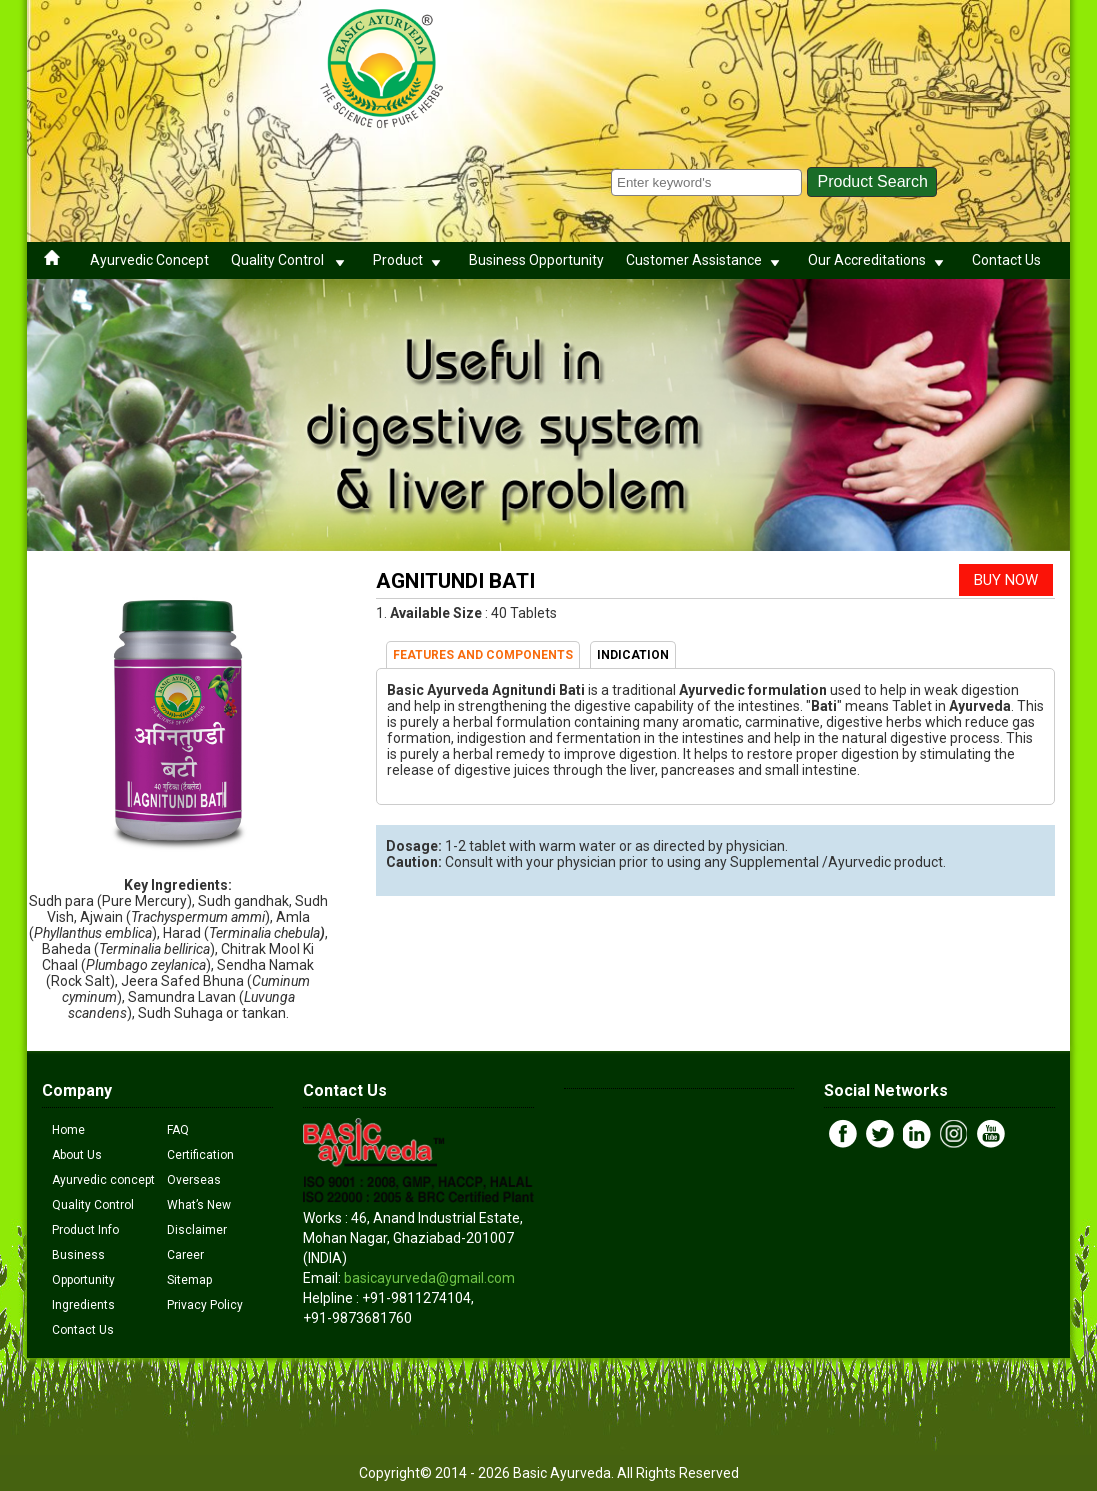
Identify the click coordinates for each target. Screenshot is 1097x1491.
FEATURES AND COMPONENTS (483, 655)
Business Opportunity (536, 260)
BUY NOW (1006, 580)
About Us (77, 1155)
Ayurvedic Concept (149, 260)
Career (185, 1255)
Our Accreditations (879, 260)
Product (410, 260)
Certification (200, 1155)
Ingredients (83, 1305)
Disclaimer (197, 1230)
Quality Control (291, 260)
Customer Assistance (706, 260)
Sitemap (189, 1280)
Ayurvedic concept (103, 1180)
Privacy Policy (205, 1305)
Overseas (194, 1180)
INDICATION (633, 655)
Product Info (85, 1230)
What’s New (199, 1205)
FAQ (178, 1130)
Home (68, 1130)
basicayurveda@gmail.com (429, 1278)
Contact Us (1006, 260)
